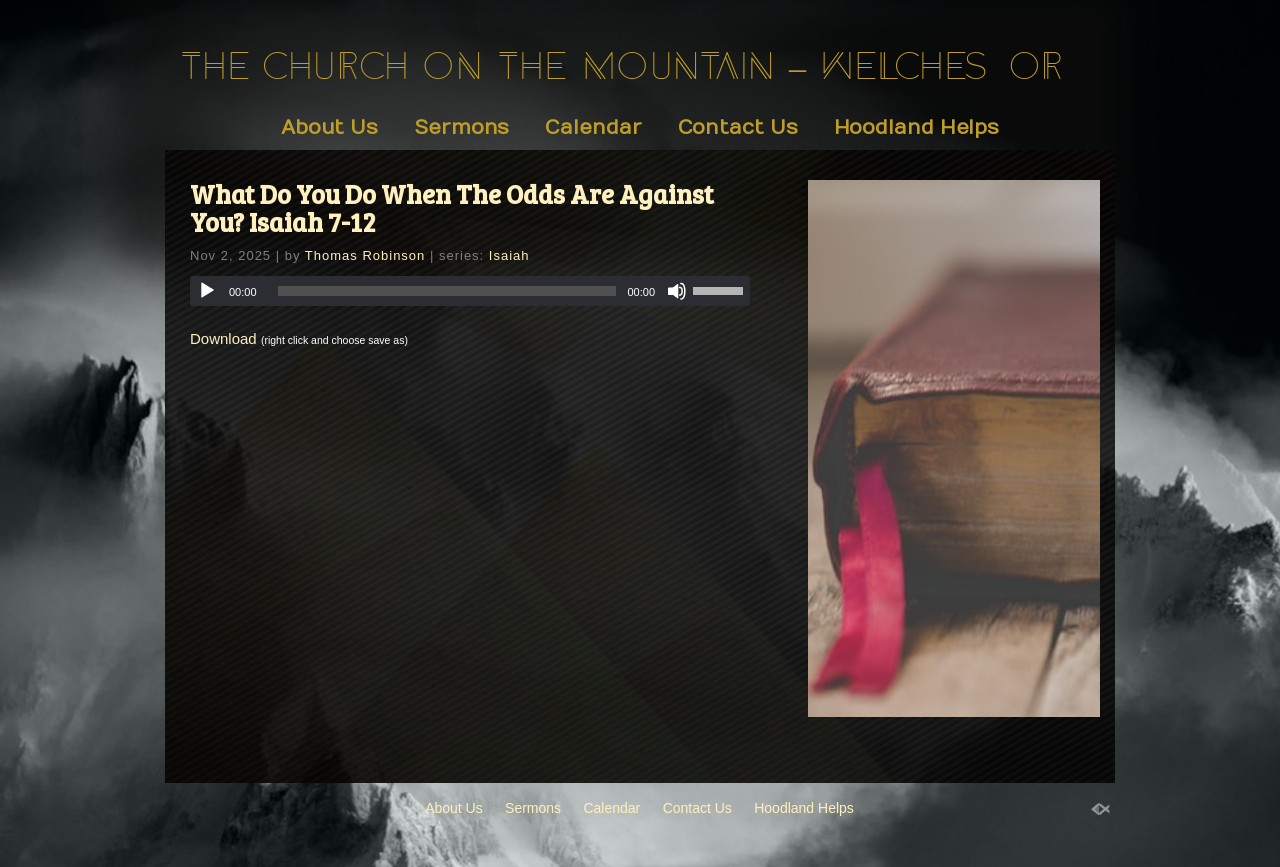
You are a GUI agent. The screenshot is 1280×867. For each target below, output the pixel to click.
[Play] (207, 291)
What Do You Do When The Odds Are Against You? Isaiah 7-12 (452, 207)
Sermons (461, 127)
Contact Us (738, 127)
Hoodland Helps (917, 127)
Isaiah (509, 255)
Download (223, 338)
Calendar (593, 127)
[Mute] (677, 291)
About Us (329, 127)
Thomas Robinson (365, 255)
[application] (470, 291)
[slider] (447, 291)
